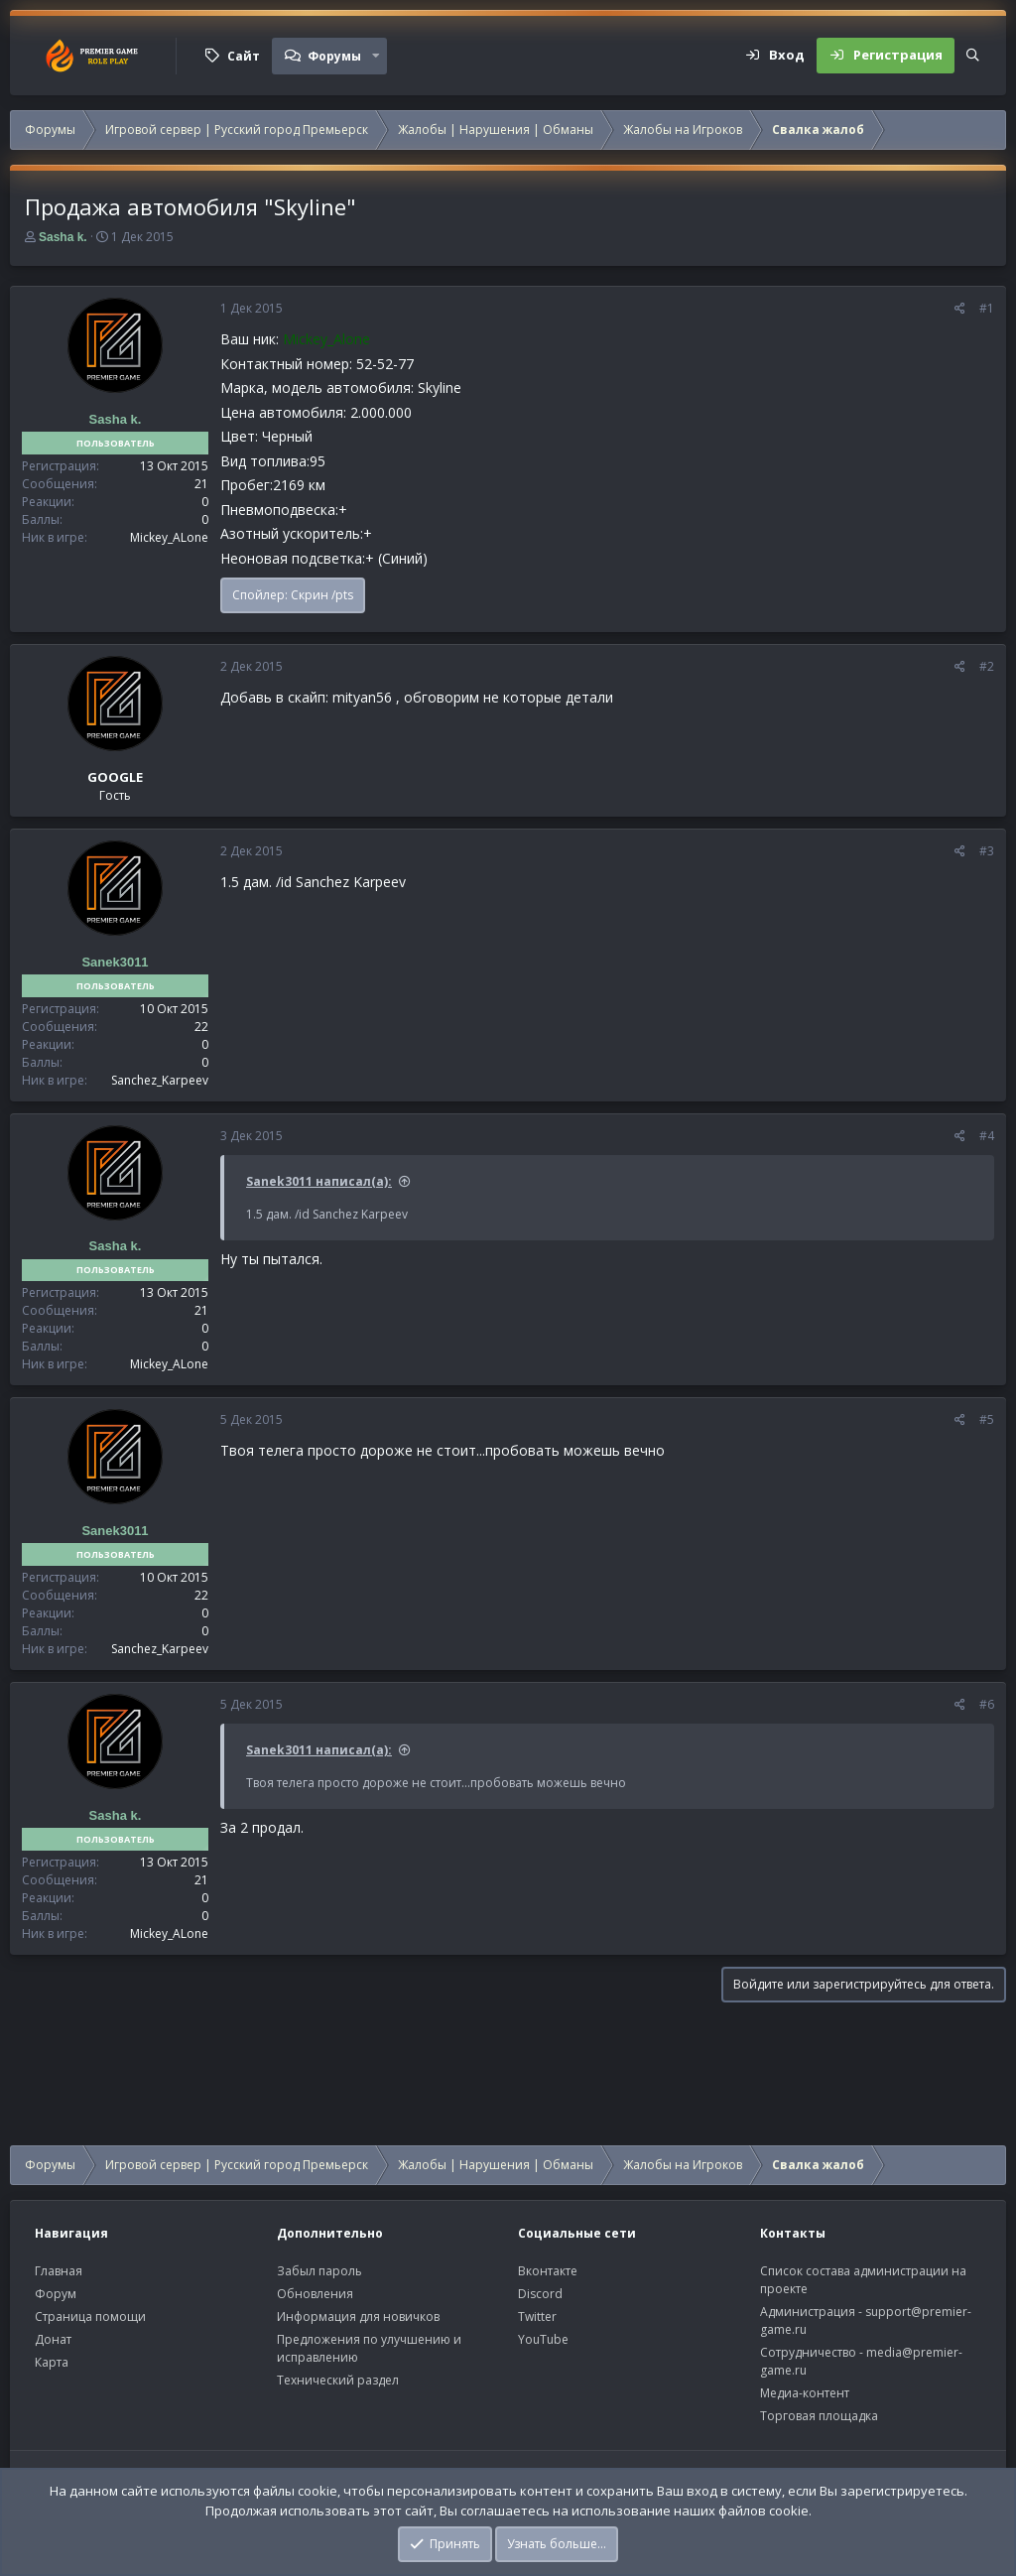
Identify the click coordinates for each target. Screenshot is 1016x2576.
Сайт (243, 56)
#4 (986, 1135)
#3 (986, 850)
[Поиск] (972, 55)
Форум (55, 2293)
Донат (53, 2339)
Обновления (315, 2293)
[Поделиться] (960, 309)
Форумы (334, 56)
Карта (51, 2362)
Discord (540, 2293)
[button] (376, 55)
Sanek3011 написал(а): (319, 1181)
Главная (58, 2270)
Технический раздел (338, 2380)
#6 (986, 1704)
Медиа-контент (804, 2392)
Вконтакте (547, 2270)
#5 (986, 1419)
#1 (986, 308)
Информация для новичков (358, 2316)
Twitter (537, 2316)
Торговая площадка (819, 2415)
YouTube (543, 2339)
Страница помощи (90, 2316)
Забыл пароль (319, 2270)
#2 (986, 666)
